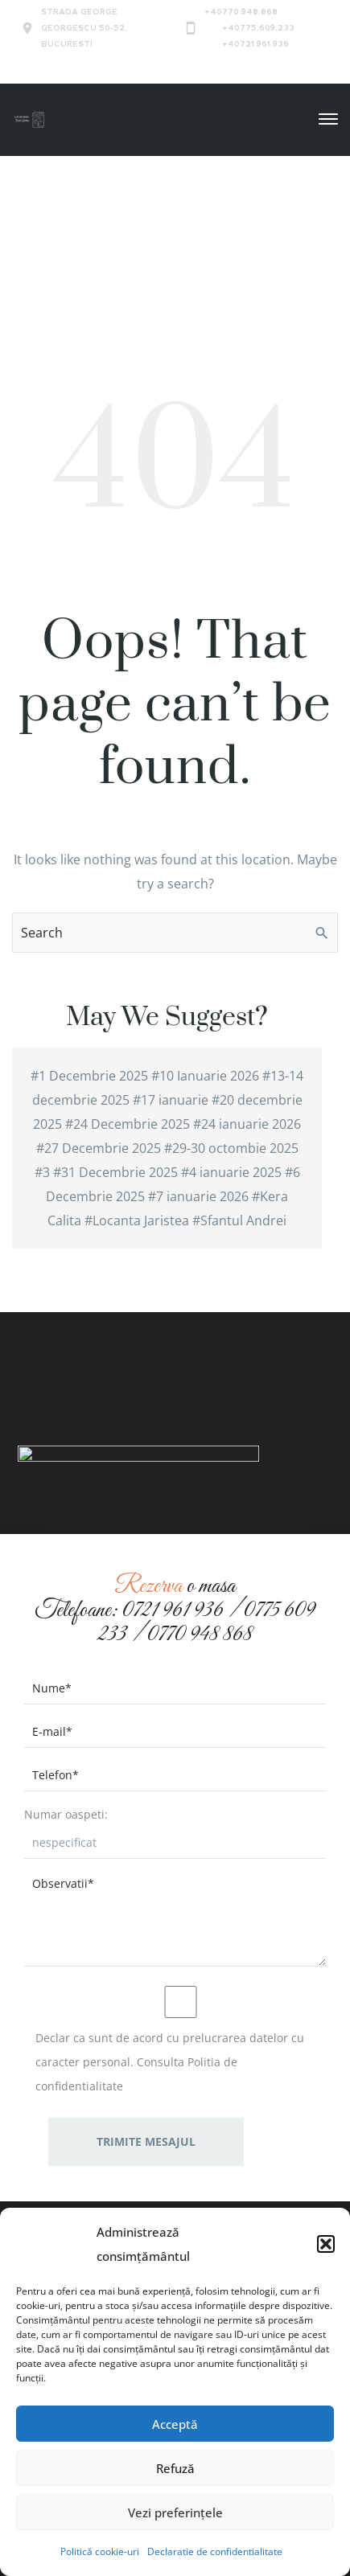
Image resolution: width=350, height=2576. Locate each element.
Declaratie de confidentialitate (214, 2551)
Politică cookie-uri (99, 2551)
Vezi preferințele (175, 2512)
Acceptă (175, 2424)
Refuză (175, 2468)
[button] (326, 2244)
